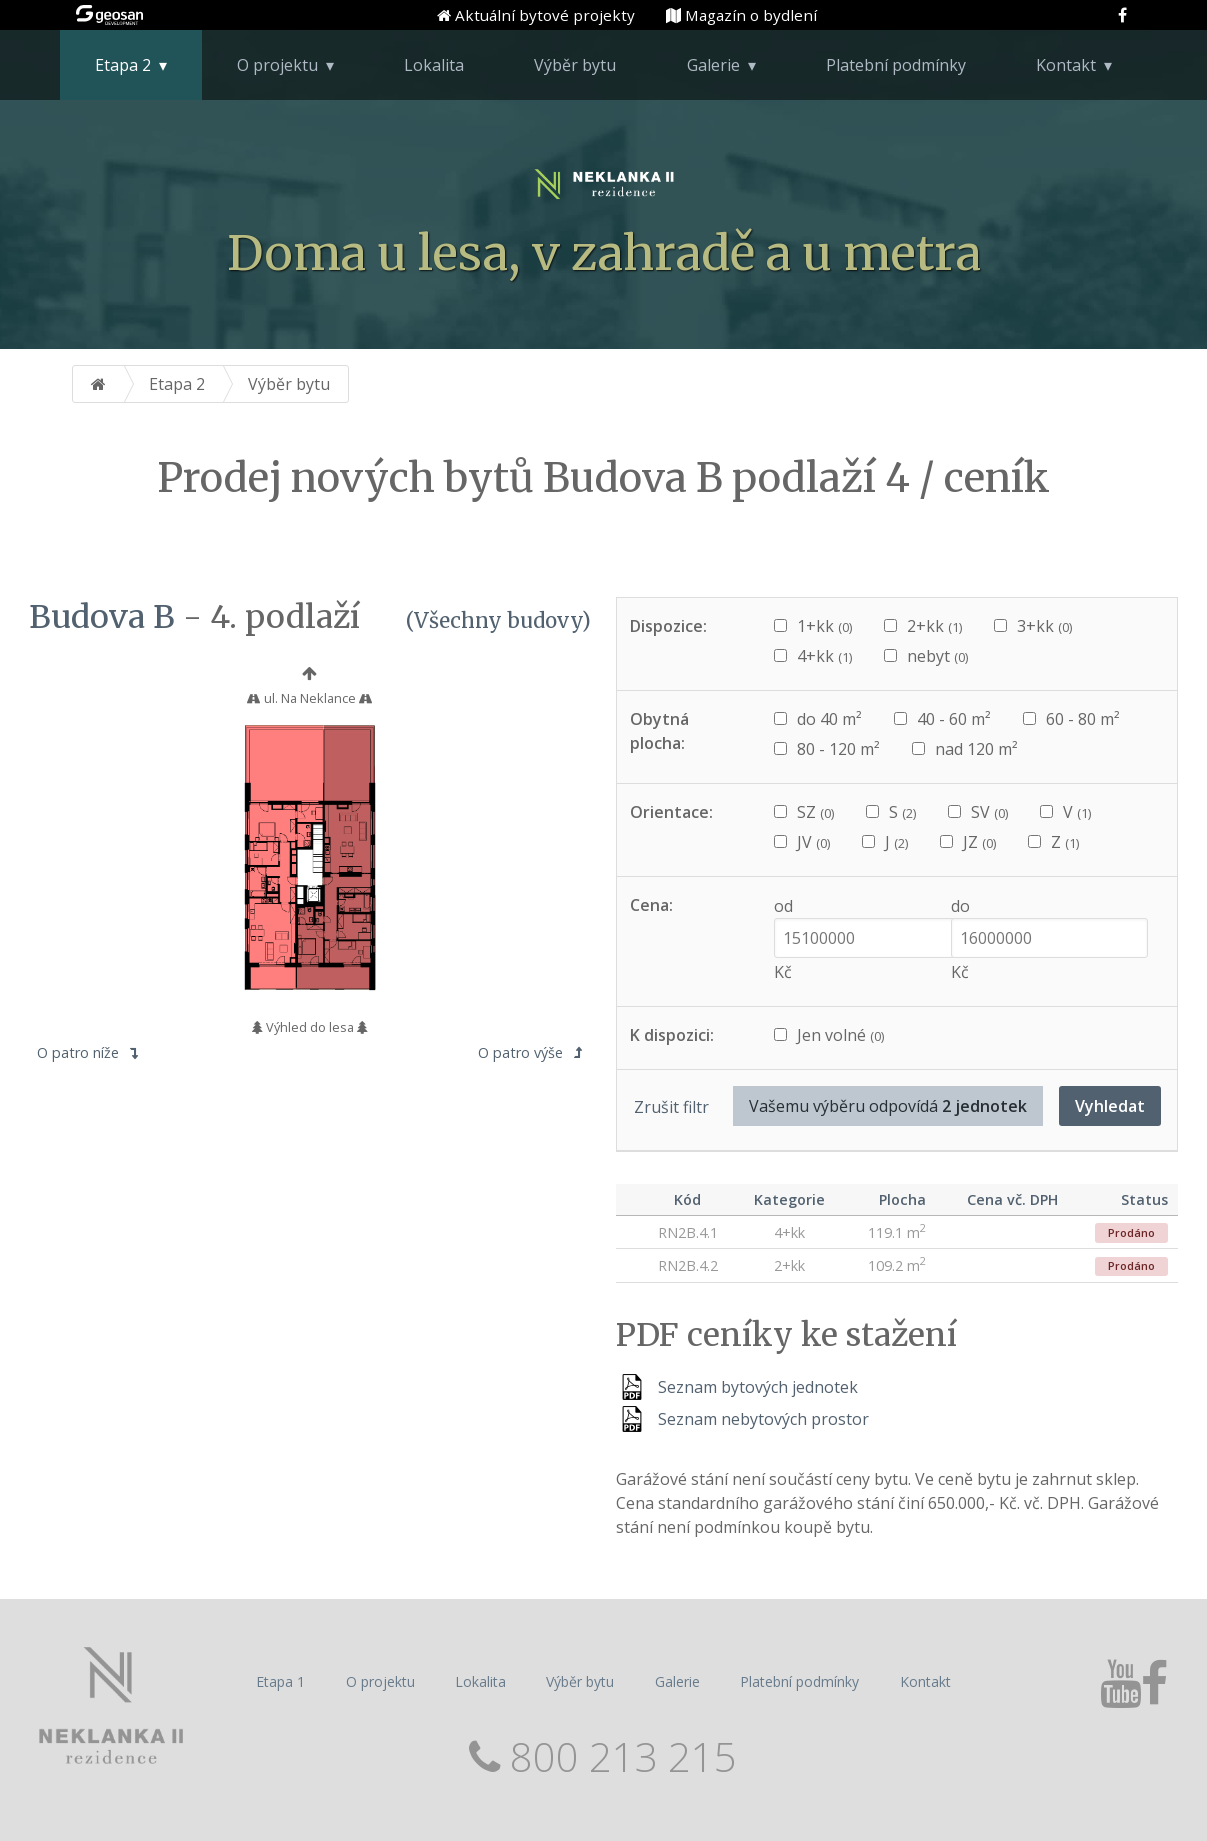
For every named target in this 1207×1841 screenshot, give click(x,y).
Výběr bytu (575, 65)
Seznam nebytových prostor (763, 1419)
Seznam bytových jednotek (758, 1387)
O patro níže (87, 1052)
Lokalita (434, 65)
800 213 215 (618, 1756)
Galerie (713, 65)
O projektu (277, 65)
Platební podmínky (896, 65)
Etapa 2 (123, 65)
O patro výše (530, 1052)
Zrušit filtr (671, 1107)
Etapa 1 (280, 1681)
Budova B (102, 617)
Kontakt (1066, 65)
